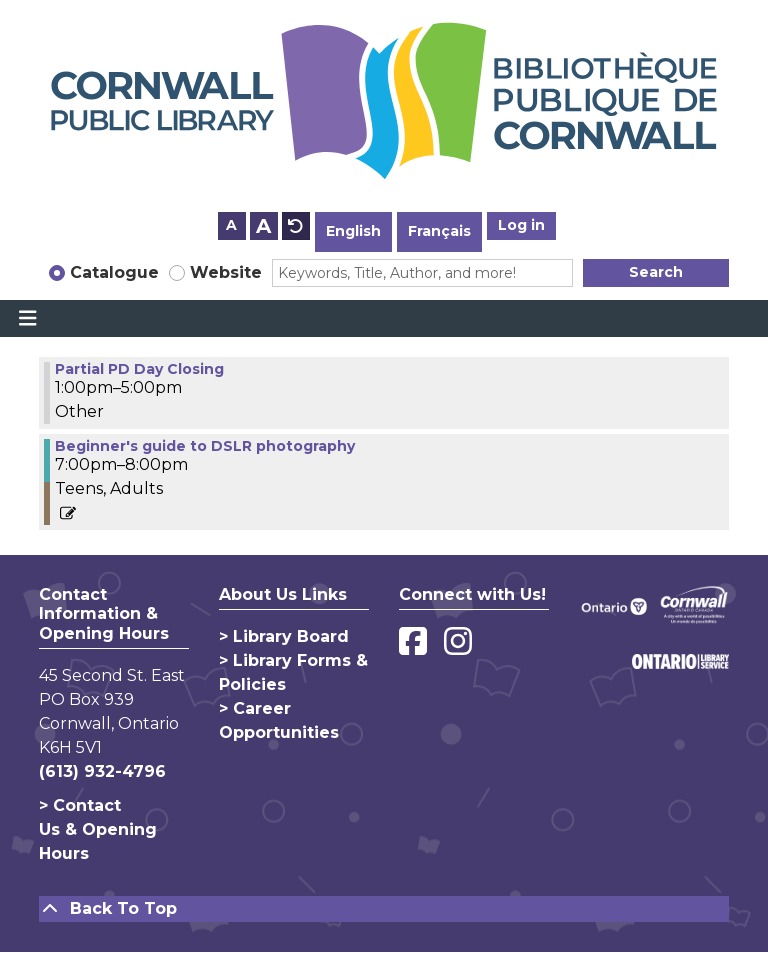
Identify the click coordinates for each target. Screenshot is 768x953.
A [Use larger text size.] (263, 226)
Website (226, 272)
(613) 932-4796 (102, 771)
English (353, 231)
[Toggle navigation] (27, 319)
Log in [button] (521, 225)
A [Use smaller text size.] (231, 225)
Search (656, 272)
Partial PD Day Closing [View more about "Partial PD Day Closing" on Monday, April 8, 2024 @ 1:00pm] (139, 369)
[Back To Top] (384, 909)
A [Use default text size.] (296, 226)
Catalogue (114, 272)
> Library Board (284, 636)
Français (439, 231)
